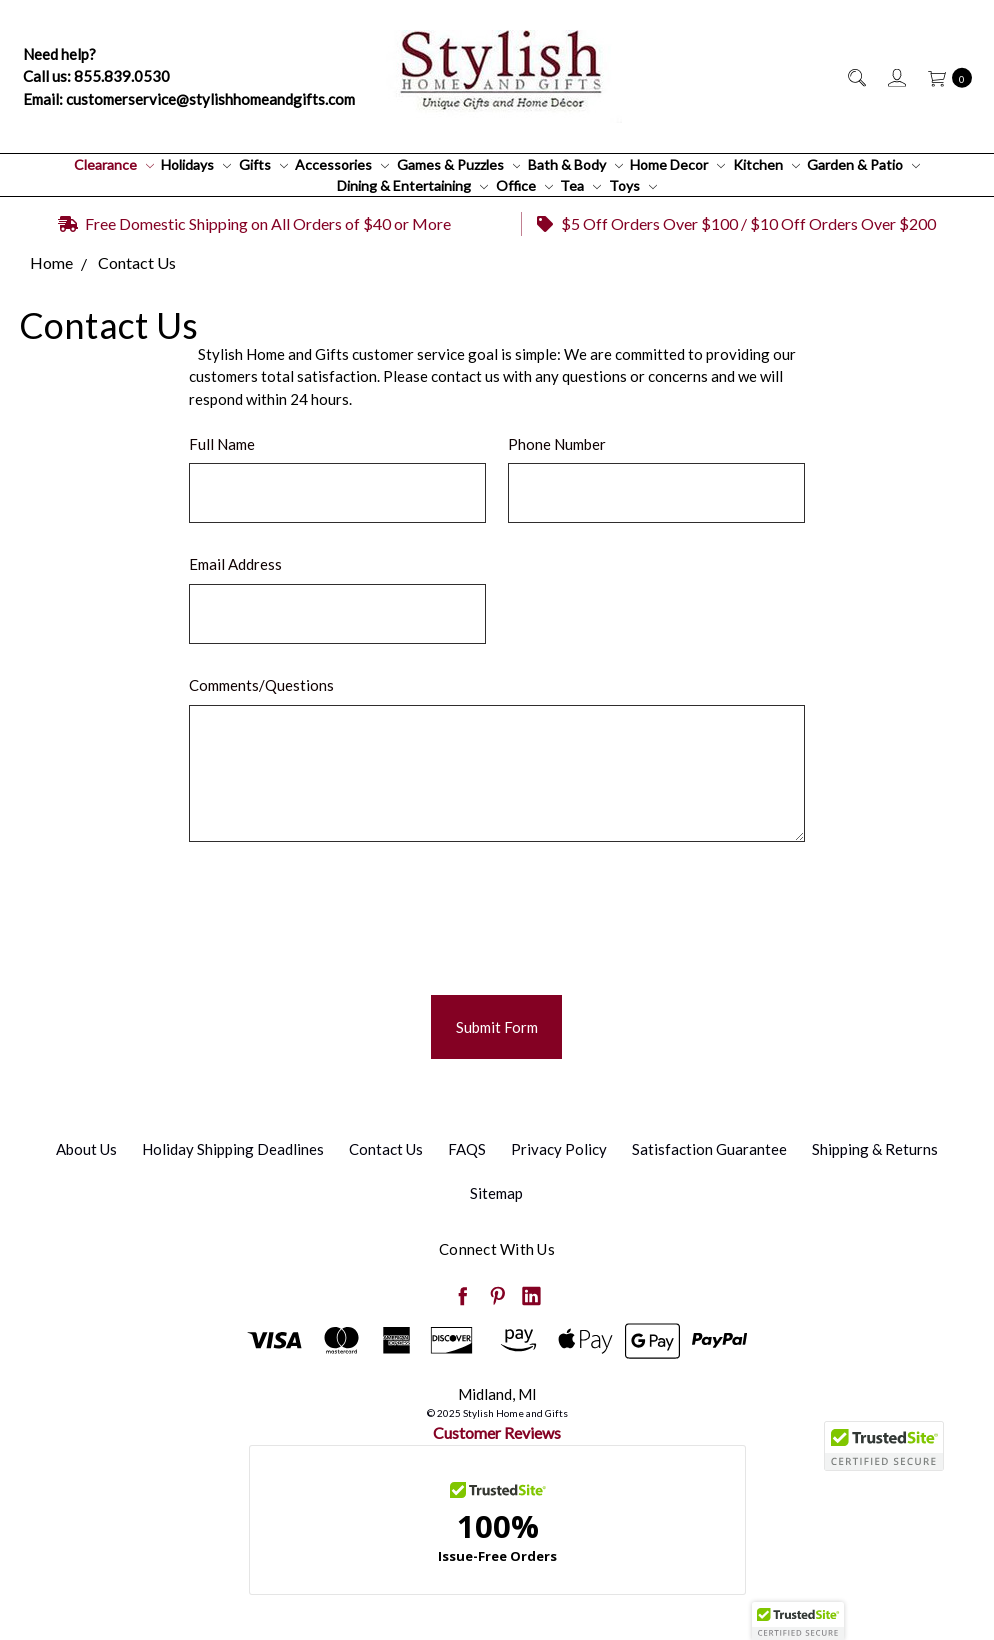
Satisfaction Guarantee (709, 1149)
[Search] (855, 76)
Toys (633, 185)
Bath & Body (575, 164)
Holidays (196, 164)
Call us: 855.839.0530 (96, 76)
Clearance (114, 164)
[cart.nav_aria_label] (944, 76)
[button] (798, 1621)
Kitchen (766, 164)
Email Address (235, 564)
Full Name (222, 444)
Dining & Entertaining (412, 185)
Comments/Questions (261, 685)
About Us (86, 1149)
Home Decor (677, 164)
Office (524, 185)
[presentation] (341, 911)
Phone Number (557, 444)
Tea (580, 185)
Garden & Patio (863, 164)
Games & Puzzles (459, 164)
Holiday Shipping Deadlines (233, 1149)
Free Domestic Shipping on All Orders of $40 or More (255, 223)
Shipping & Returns (875, 1149)
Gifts (263, 164)
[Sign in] (895, 76)
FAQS (467, 1149)
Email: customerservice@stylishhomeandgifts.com (189, 99)
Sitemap (496, 1193)
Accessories (342, 164)
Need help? (59, 54)
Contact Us (386, 1149)
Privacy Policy (559, 1149)
